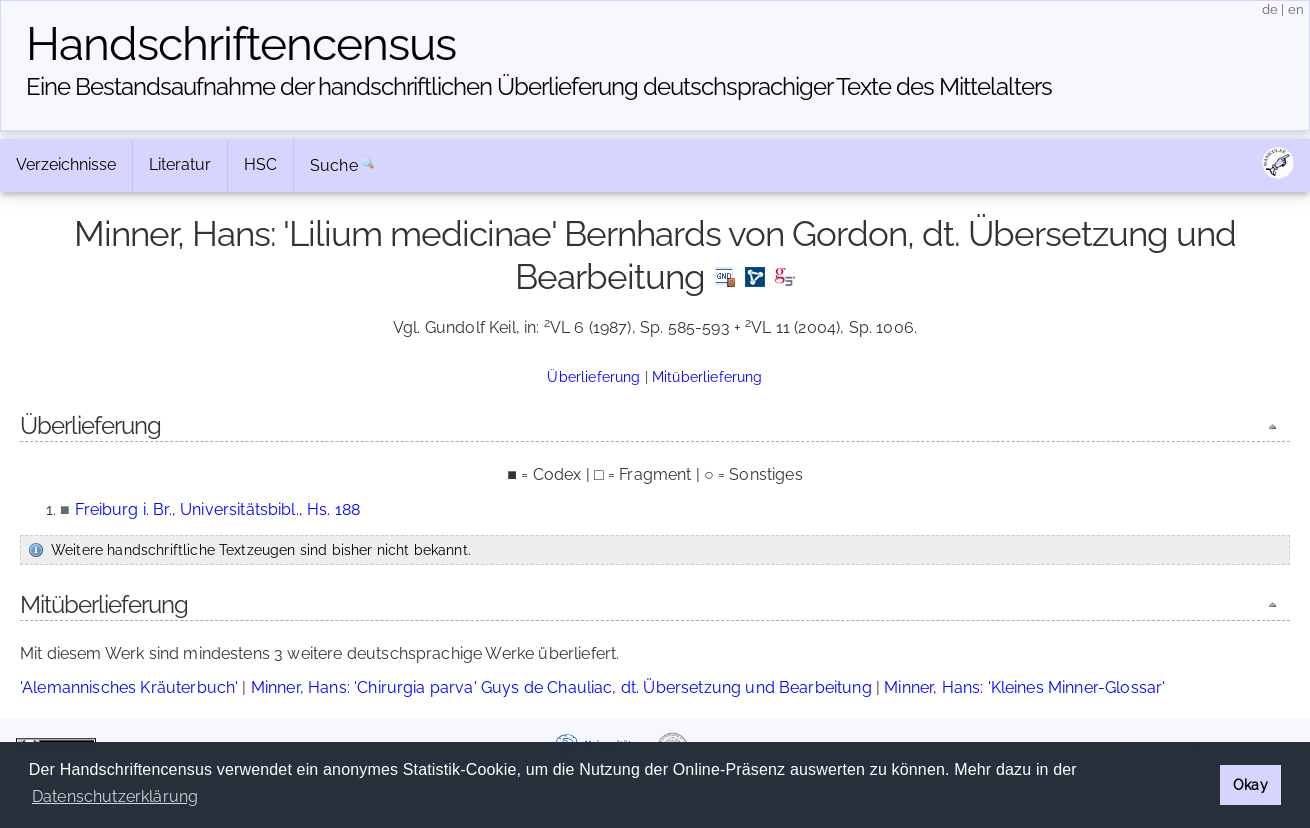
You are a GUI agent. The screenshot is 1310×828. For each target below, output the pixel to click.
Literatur (180, 164)
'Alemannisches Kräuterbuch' (129, 687)
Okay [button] (1250, 784)
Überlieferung (593, 376)
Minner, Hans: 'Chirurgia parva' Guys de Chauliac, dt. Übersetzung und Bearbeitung (561, 687)
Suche (334, 165)
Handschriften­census (241, 44)
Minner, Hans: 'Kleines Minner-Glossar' (1024, 687)
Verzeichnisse (66, 164)
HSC (260, 164)
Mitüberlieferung (707, 376)
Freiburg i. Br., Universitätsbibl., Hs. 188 (217, 509)
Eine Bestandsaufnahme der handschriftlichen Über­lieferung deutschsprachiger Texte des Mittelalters (539, 86)
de (1270, 9)
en (1296, 9)
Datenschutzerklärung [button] (115, 796)
